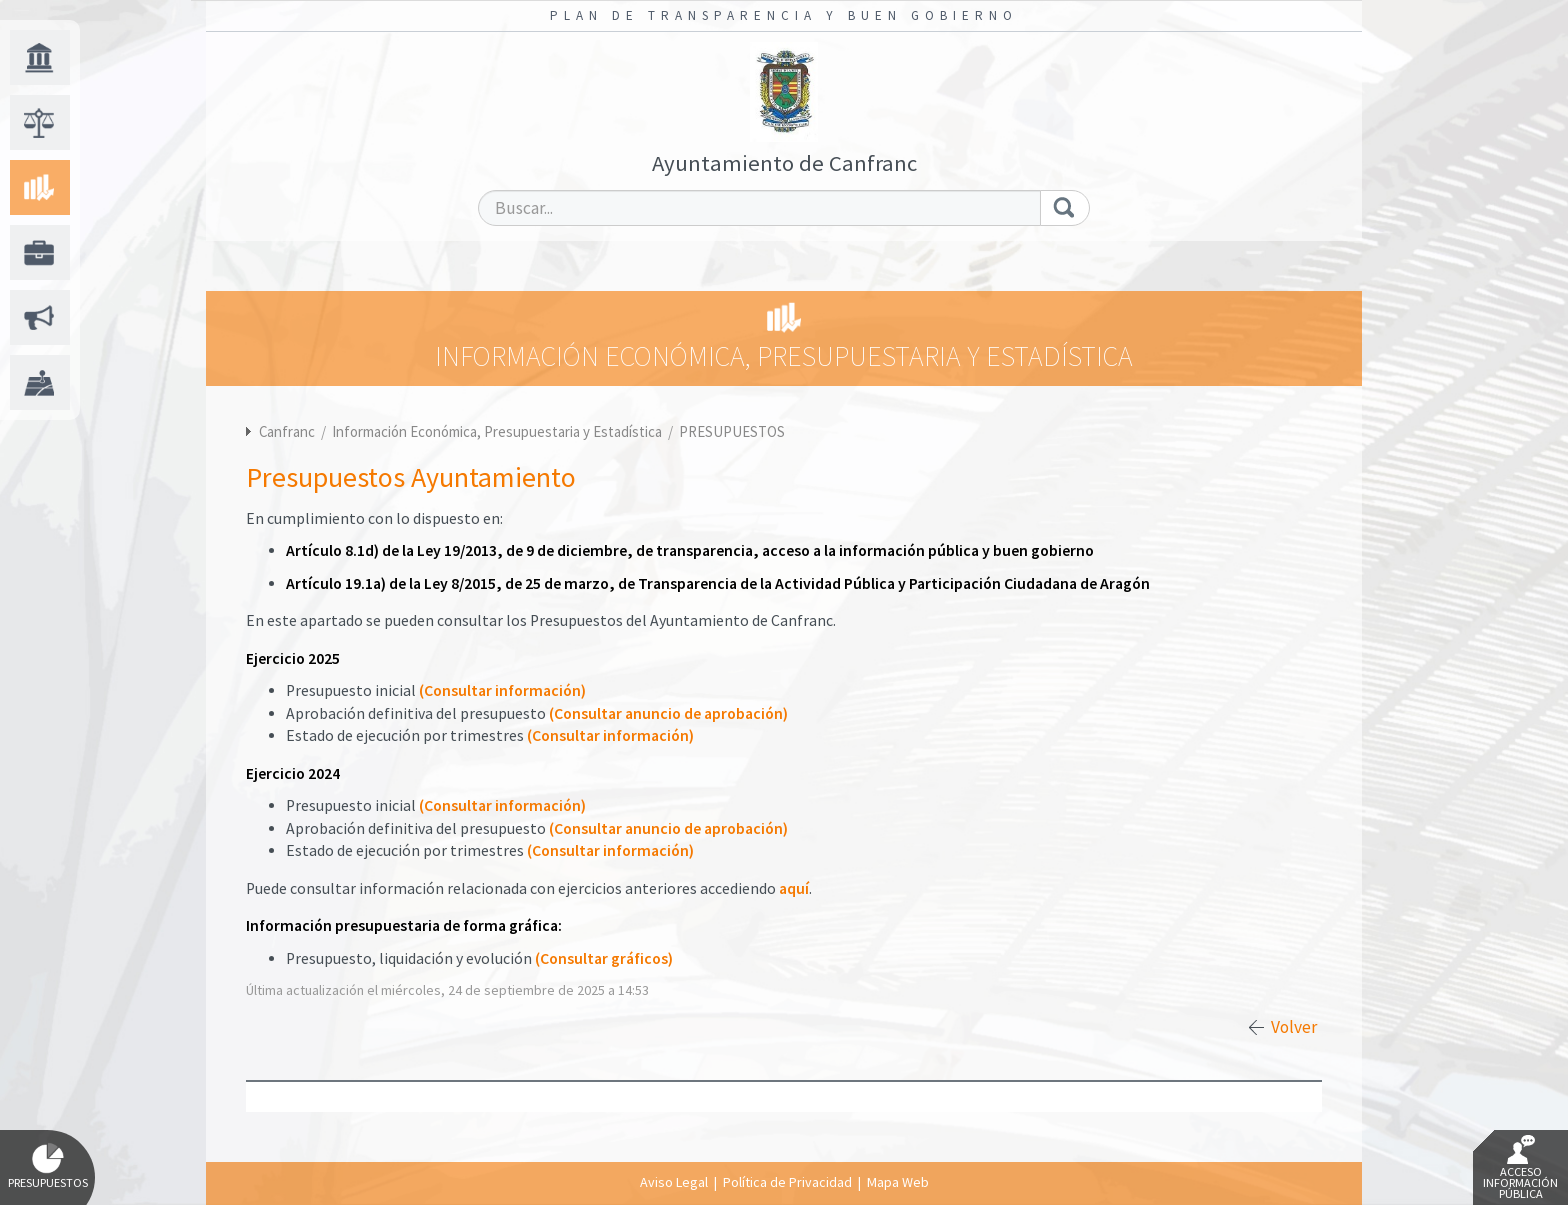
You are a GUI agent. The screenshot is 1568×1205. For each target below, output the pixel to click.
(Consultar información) (502, 690)
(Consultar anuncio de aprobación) (668, 713)
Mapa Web (898, 1182)
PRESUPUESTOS (732, 431)
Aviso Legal (674, 1182)
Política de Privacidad (787, 1182)
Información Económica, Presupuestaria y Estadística (498, 431)
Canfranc (287, 431)
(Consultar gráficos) (604, 958)
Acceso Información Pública (1520, 1168)
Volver (1294, 1027)
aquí (794, 888)
